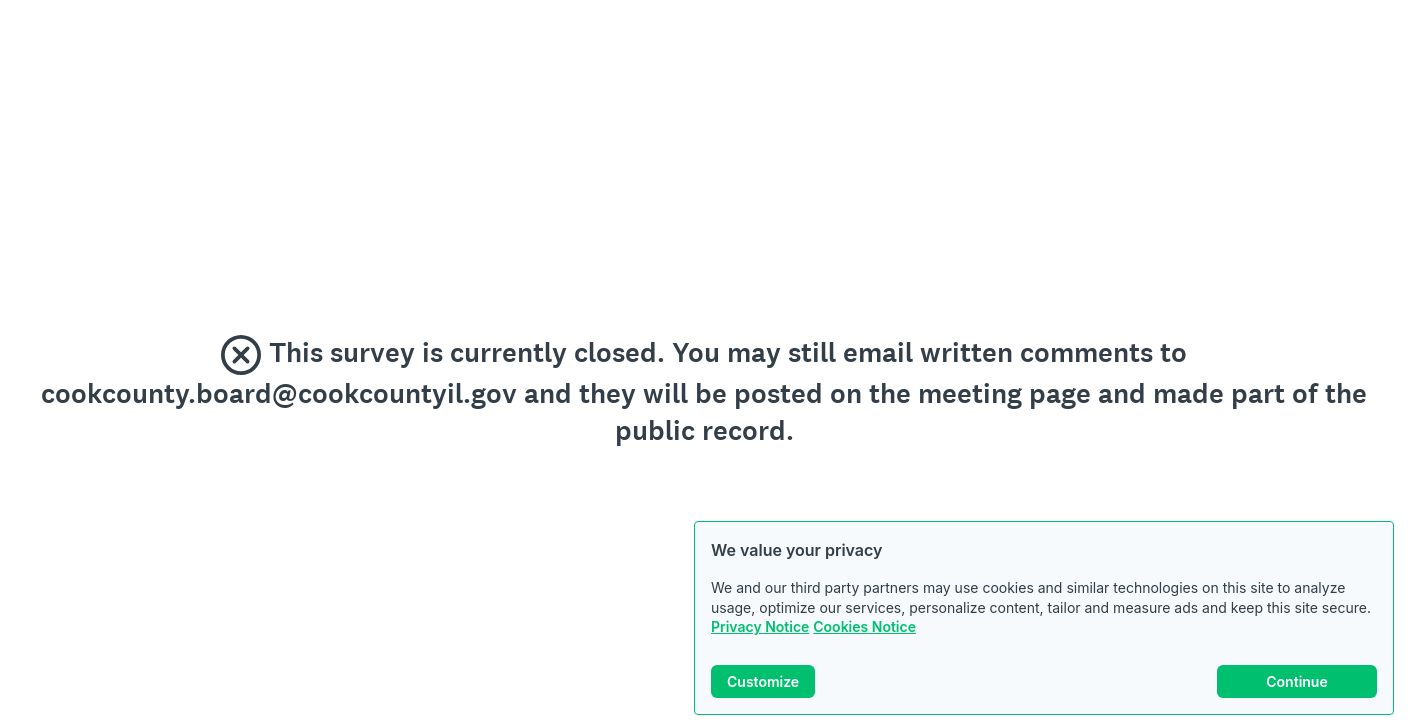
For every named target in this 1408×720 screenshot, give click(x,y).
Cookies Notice (864, 626)
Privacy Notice (760, 626)
